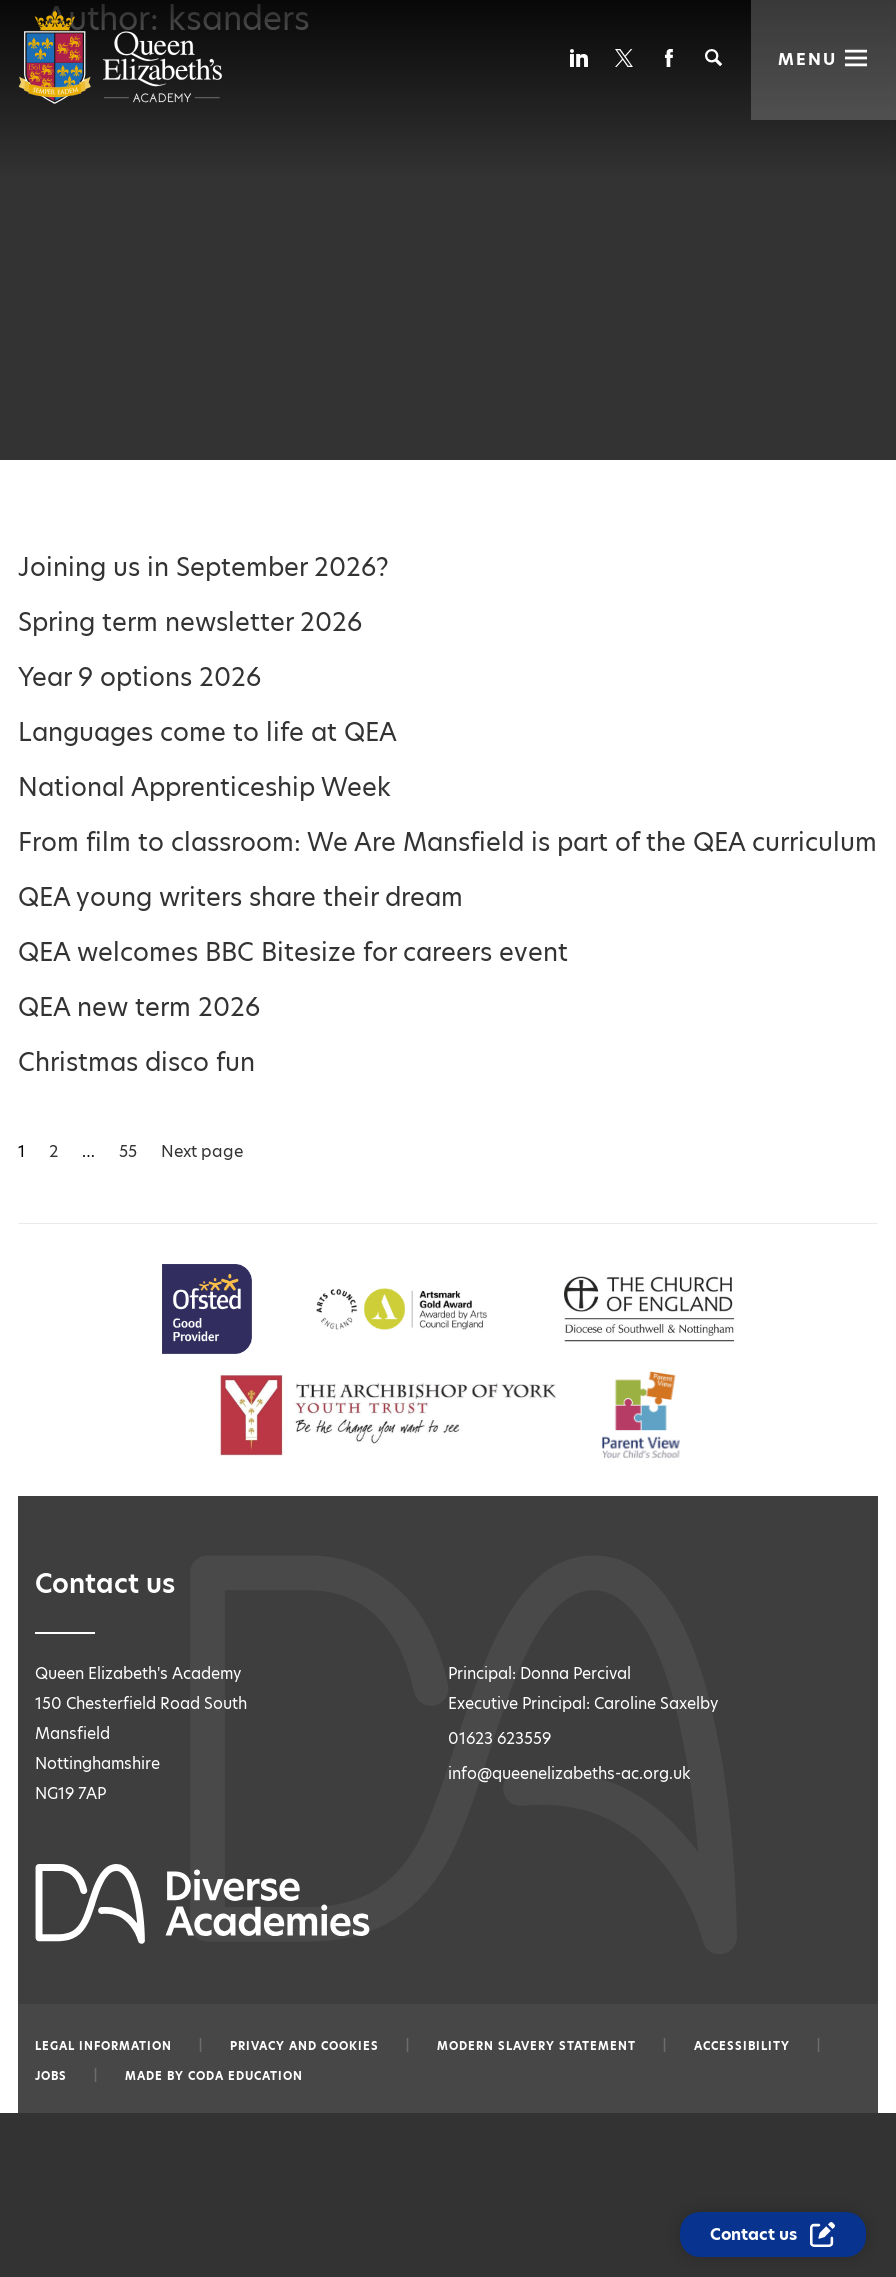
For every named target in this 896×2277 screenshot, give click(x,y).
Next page (202, 1151)
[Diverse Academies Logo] (120, 99)
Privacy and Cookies (304, 2046)
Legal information (103, 2046)
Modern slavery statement (536, 2046)
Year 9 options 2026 (139, 677)
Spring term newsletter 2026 (190, 622)
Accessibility (742, 2046)
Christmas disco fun (136, 1062)
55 (128, 1151)
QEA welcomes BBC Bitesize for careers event (293, 952)
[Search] (713, 57)
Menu (807, 58)
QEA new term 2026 (139, 1007)
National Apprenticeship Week (204, 787)
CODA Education (245, 2076)
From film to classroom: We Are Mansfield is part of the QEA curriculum (447, 842)
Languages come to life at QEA (207, 732)
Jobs (51, 2076)
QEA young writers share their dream (240, 897)
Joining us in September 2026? (203, 567)
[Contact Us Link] (773, 2234)
